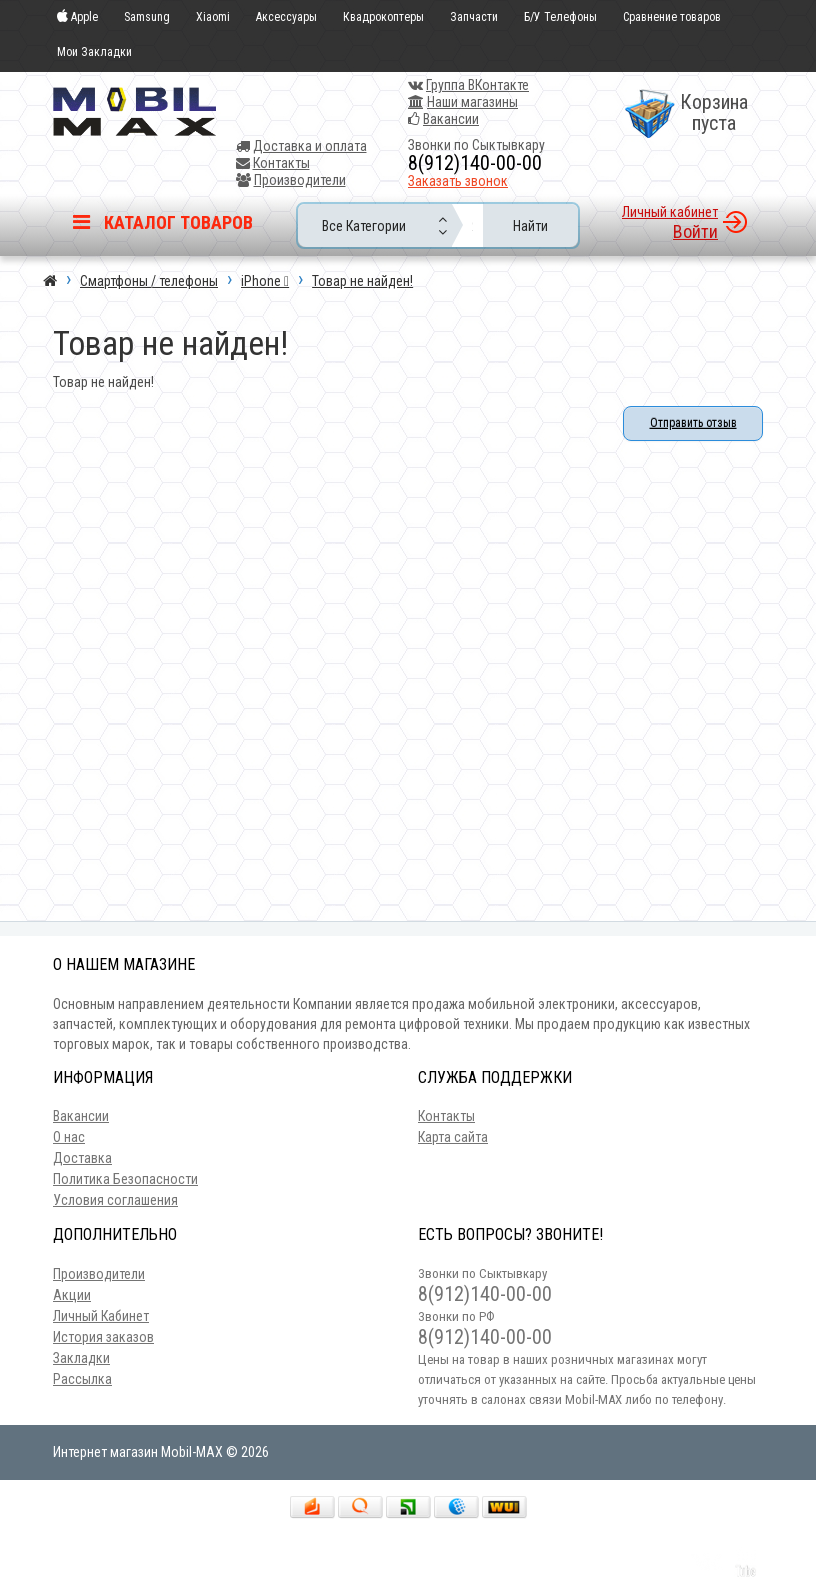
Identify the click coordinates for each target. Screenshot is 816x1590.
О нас (69, 1137)
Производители (300, 180)
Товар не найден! (362, 281)
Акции (72, 1295)
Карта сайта (453, 1137)
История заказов (103, 1337)
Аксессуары (286, 18)
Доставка (82, 1158)
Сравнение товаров (672, 18)
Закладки (81, 1358)
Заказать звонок (458, 181)
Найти (530, 226)
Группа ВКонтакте (477, 85)
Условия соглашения (115, 1200)
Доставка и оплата (310, 146)
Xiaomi (213, 18)
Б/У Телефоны (560, 18)
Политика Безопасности (125, 1179)
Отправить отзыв (693, 423)
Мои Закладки (94, 52)
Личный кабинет (670, 212)
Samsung (147, 18)
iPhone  (265, 281)
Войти (695, 231)
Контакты (281, 163)
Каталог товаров (163, 222)
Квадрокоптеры (383, 18)
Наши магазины (472, 102)
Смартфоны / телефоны (149, 281)
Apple (77, 17)
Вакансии (451, 119)
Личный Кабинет (101, 1316)
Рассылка (82, 1379)
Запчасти (474, 18)
